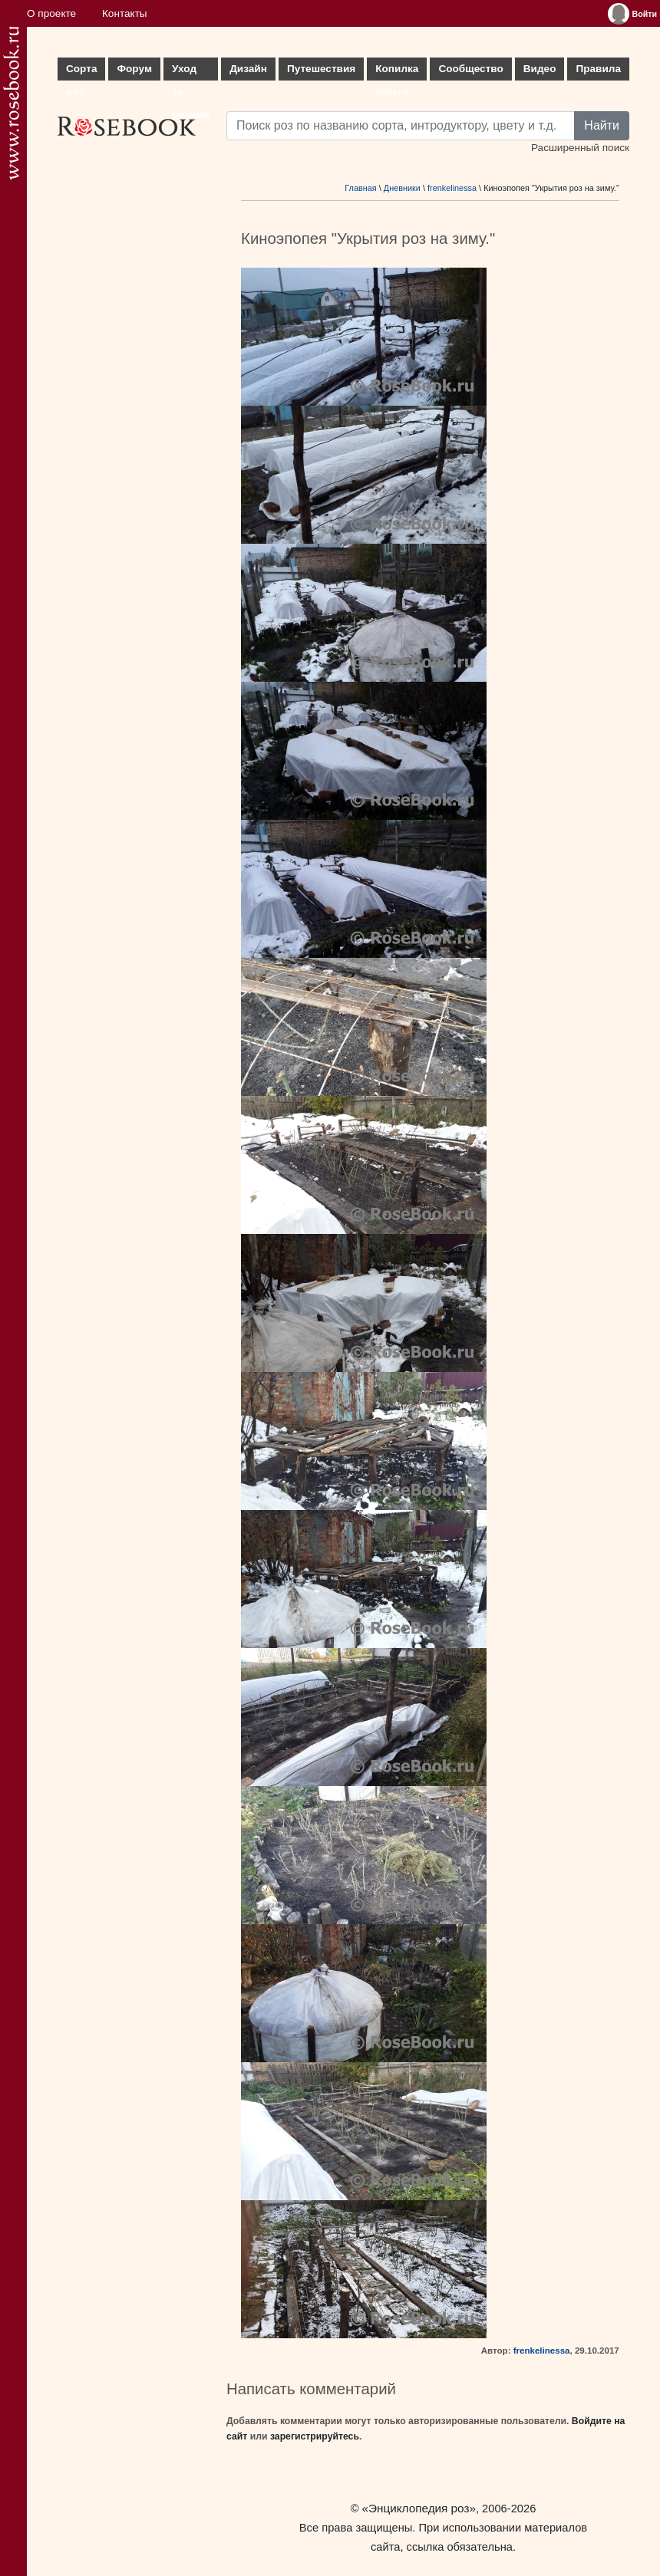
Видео (539, 68)
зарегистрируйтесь (314, 2436)
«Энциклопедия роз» (419, 2508)
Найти (601, 125)
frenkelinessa (452, 187)
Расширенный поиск (580, 147)
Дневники (402, 187)
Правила (598, 68)
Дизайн (248, 68)
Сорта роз (81, 72)
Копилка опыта (396, 72)
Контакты (124, 13)
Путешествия (321, 68)
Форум (134, 68)
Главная (360, 187)
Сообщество (470, 68)
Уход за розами (191, 72)
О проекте (51, 13)
